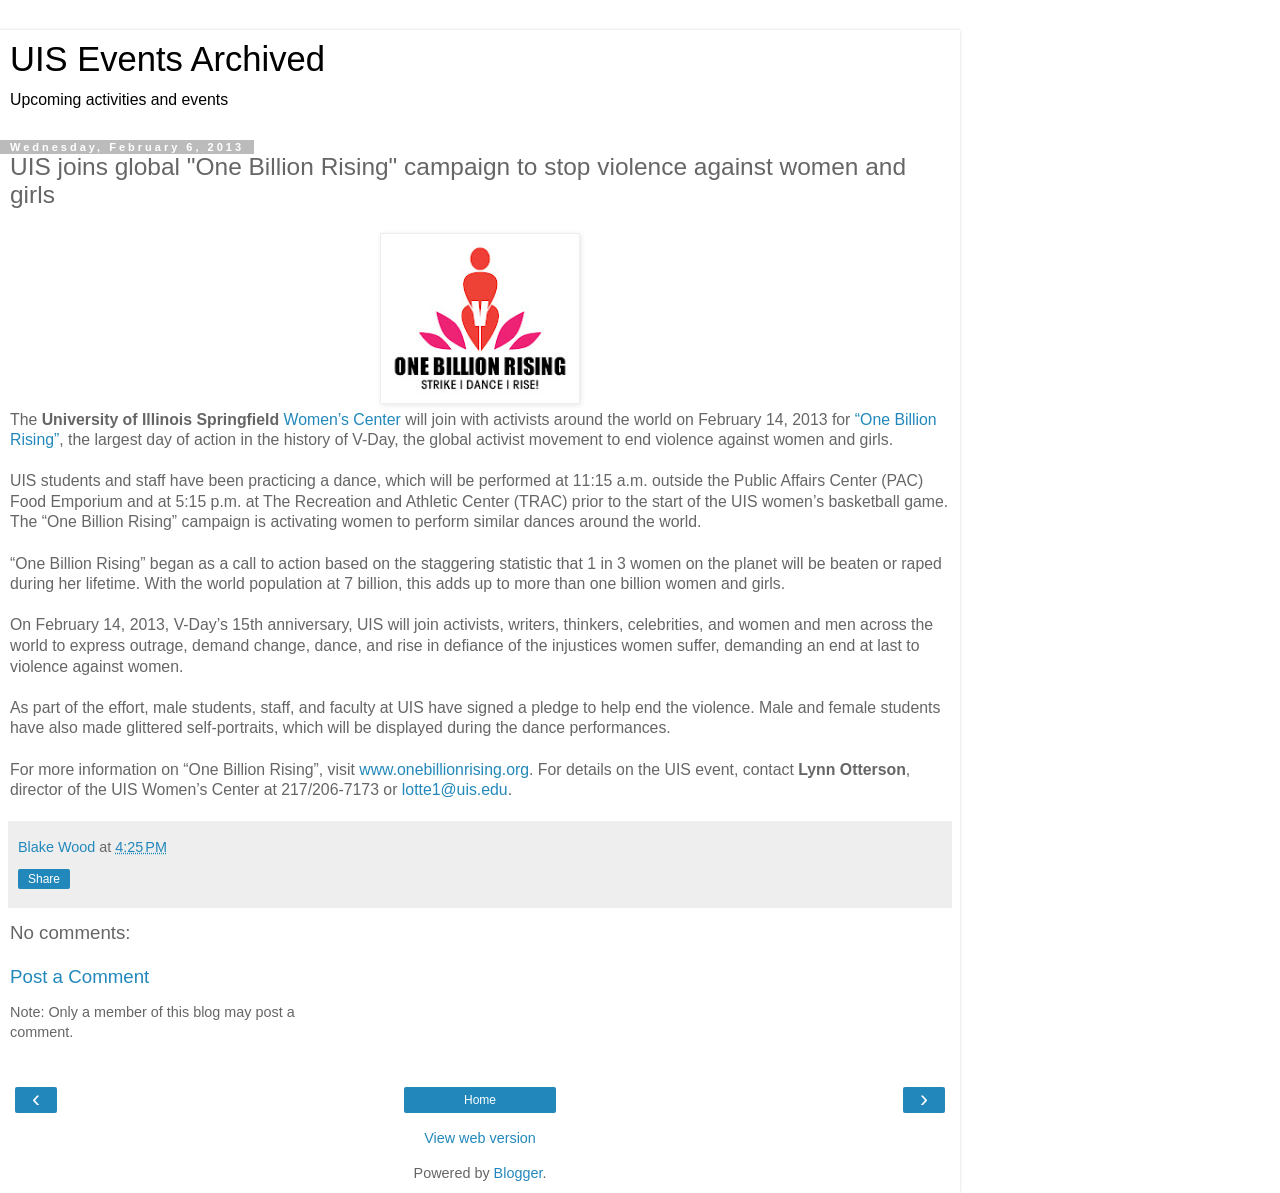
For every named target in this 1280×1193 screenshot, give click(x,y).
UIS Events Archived (167, 59)
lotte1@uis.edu (455, 789)
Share (44, 879)
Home (480, 1100)
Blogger (518, 1173)
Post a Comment (79, 976)
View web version (480, 1138)
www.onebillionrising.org (444, 769)
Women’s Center (342, 419)
